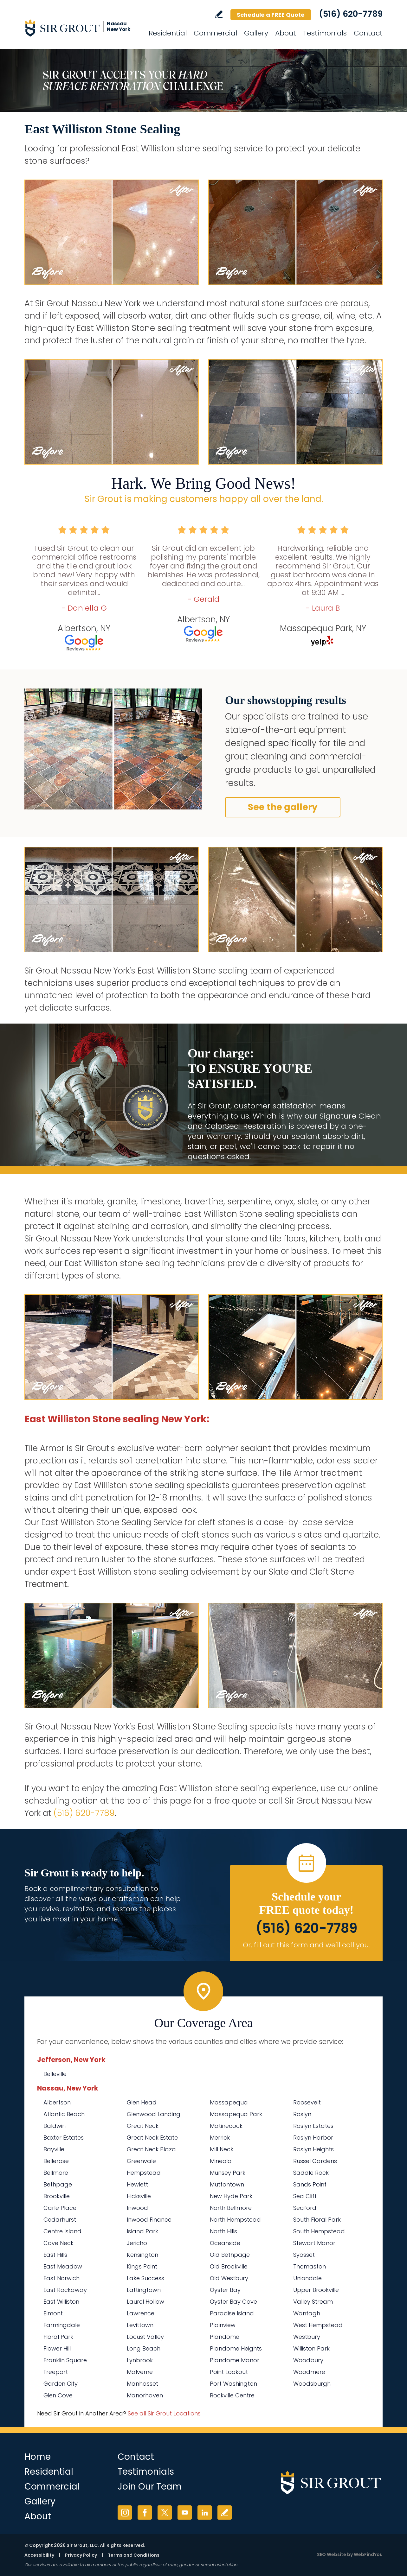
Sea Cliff (305, 2196)
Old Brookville (229, 2266)
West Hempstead (318, 2325)
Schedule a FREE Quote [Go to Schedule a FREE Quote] (271, 15)
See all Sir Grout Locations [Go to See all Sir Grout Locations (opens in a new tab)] (164, 2413)
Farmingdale (61, 2325)
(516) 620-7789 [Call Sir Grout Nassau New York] (351, 14)
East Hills (55, 2255)
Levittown (140, 2325)
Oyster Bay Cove (233, 2302)
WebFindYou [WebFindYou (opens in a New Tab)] (368, 2554)
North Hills (223, 2231)
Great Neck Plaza (151, 2149)
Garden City (60, 2384)
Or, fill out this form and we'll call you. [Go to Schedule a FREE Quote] (306, 1945)
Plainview (223, 2325)
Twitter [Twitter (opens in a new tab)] (165, 2512)
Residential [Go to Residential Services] (168, 33)
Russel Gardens (315, 2161)
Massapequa (229, 2102)
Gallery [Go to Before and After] (256, 33)
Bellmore (55, 2173)
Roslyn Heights (313, 2149)
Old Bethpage (230, 2255)
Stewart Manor (314, 2243)
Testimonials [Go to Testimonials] (325, 33)
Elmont (53, 2313)
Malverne (140, 2372)
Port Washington (233, 2384)
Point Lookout (229, 2372)
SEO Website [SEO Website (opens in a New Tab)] (331, 2554)
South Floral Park (317, 2220)
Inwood (137, 2208)
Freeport (55, 2372)
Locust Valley (145, 2337)
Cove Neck (58, 2243)
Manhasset (142, 2384)
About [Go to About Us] (285, 33)
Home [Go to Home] (37, 2457)
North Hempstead (235, 2220)
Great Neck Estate (152, 2137)
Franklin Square (65, 2360)
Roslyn (302, 2114)
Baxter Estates (63, 2137)
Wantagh (306, 2313)
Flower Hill (57, 2348)
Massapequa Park (236, 2114)
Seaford (304, 2208)
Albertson (57, 2102)
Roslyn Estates (313, 2126)
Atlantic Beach (64, 2114)
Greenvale (141, 2161)
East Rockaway (65, 2290)
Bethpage (57, 2184)
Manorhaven (145, 2395)
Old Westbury (229, 2278)
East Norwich (61, 2278)
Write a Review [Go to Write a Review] (219, 14)
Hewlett (137, 2184)
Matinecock (226, 2126)
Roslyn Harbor (313, 2137)
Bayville (53, 2149)
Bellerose (56, 2161)
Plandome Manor (234, 2360)
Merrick (220, 2137)
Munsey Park (227, 2173)
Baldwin (54, 2126)
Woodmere (309, 2372)
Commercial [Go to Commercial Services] (215, 33)
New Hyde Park (231, 2196)
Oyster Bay (225, 2290)
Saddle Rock (311, 2173)
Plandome (224, 2337)
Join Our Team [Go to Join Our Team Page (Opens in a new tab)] (150, 2486)
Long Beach (143, 2348)
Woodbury (308, 2360)
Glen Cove (58, 2395)
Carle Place (59, 2208)
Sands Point (309, 2184)
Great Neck (142, 2126)
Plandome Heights (236, 2348)
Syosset (304, 2255)
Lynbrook (140, 2360)
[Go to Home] (81, 28)
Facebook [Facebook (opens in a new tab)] (145, 2512)
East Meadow (62, 2266)
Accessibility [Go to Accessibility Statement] (39, 2555)
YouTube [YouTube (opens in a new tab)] (185, 2512)
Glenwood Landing (153, 2114)
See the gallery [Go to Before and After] (283, 807)
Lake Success (145, 2278)
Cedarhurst (59, 2220)
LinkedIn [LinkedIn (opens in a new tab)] (204, 2512)
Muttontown (227, 2184)
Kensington (142, 2255)
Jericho (137, 2243)
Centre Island (62, 2231)
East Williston (61, 2302)
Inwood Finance (149, 2220)
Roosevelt (307, 2102)
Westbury (306, 2337)
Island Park (142, 2231)
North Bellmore (231, 2208)
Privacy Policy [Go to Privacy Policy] (81, 2555)
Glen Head (142, 2102)
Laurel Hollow (145, 2302)
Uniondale (307, 2278)
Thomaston (309, 2266)
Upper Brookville (316, 2290)
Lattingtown (144, 2290)
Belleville (55, 2074)
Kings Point (142, 2266)
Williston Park (311, 2348)
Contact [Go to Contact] (368, 33)
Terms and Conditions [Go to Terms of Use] (133, 2555)
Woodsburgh (312, 2384)
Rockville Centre (232, 2395)
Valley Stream (313, 2302)
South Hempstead (319, 2231)
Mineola (221, 2161)
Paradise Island (232, 2313)
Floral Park (58, 2337)
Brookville (56, 2196)
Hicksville (139, 2196)
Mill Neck (221, 2149)
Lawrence (140, 2313)
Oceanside (225, 2243)
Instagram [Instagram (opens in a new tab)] (125, 2512)
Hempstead (144, 2173)
